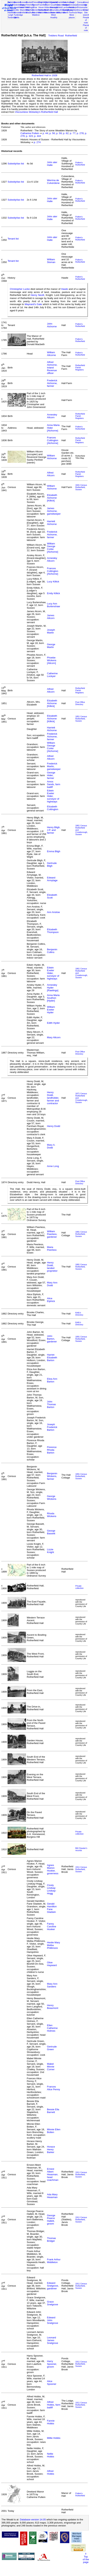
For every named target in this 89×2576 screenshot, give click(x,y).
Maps (79, 12)
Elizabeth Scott (52, 896)
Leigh (10, 15)
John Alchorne (52, 325)
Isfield (59, 7)
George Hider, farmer (51, 775)
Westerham (49, 12)
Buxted (29, 2)
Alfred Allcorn (51, 474)
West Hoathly (53, 16)
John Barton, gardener (52, 1339)
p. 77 (72, 133)
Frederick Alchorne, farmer (52, 383)
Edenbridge (19, 5)
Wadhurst (30, 12)
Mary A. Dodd (51, 1146)
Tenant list (13, 238)
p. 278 (80, 133)
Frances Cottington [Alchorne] (52, 440)
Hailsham (73, 7)
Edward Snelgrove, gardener (53, 2286)
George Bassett (51, 1532)
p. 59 (59, 133)
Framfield (42, 5)
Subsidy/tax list (16, 163)
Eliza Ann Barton (52, 1380)
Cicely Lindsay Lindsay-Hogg (51, 1889)
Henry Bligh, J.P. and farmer (53, 830)
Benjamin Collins (52, 951)
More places (72, 16)
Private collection (79, 1587)
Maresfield (24, 10)
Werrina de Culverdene (53, 181)
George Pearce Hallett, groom (51, 2219)
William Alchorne (52, 457)
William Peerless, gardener (52, 1234)
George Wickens (51, 1497)
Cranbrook (61, 2)
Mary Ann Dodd (52, 1284)
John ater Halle (52, 163)
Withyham (60, 12)
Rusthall (48, 10)
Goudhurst (55, 5)
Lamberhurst (68, 7)
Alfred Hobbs (50, 2472)
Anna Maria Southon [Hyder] (53, 998)
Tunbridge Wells (18, 16)
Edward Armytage (52, 879)
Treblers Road (56, 35)
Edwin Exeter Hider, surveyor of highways (53, 796)
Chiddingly (43, 2)
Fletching (30, 5)
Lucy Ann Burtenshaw (53, 605)
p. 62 (66, 133)
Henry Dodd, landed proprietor (52, 1266)
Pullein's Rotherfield (80, 163)
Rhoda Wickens (51, 1515)
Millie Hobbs (53, 2438)
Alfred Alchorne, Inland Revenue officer (52, 367)
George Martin (51, 645)
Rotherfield (43, 10)
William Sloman (51, 261)
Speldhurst (67, 10)
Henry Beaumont (52, 2006)
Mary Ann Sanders (52, 1985)
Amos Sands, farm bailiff (53, 784)
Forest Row (35, 6)
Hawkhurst (18, 7)
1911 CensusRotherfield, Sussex (81, 1869)
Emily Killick (53, 593)
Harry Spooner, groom (52, 2364)
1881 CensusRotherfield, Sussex (81, 1234)
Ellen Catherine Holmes (52, 2028)
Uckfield (23, 12)
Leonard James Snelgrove (52, 2340)
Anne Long (53, 1166)
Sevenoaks (55, 12)
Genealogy (82, 5)
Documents (82, 10)
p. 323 (29, 136)
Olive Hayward (52, 1964)
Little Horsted (17, 11)
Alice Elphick (51, 1300)
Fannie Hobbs (51, 2422)
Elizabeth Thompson (53, 931)
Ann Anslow (53, 912)
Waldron (36, 15)
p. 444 (37, 136)
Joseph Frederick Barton (52, 1427)
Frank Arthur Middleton (53, 2261)
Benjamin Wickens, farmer (52, 1476)
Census (80, 2)
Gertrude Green (52, 2048)
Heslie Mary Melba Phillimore (53, 1945)
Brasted (17, 2)
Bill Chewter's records (81, 1849)
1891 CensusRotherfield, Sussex (81, 1339)
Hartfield (11, 12)
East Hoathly (11, 8)
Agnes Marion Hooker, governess (52, 1869)
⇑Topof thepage (86, 2558)
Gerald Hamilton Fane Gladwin (52, 1907)
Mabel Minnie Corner (51, 2066)
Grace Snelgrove (52, 2303)
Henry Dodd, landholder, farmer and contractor (53, 1098)
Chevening (37, 2)
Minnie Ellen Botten (53, 2131)
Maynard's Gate (33, 304)
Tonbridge (12, 17)
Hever (41, 7)
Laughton (73, 10)
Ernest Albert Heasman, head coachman (52, 2174)
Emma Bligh (53, 851)
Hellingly (30, 7)
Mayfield (30, 10)
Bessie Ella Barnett (53, 2111)
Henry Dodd (53, 1126)
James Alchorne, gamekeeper (54, 511)
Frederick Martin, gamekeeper (54, 766)
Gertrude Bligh (52, 864)
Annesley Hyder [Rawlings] (52, 987)
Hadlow (66, 5)
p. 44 (45, 133)
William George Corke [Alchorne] (52, 547)
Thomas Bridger (51, 2239)
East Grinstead (73, 3)
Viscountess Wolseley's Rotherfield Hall (36, 112)
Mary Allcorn (53, 1037)
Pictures (80, 7)
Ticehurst (73, 12)
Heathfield (24, 7)
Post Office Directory (80, 703)
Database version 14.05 (33, 2519)
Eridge (23, 5)
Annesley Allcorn (52, 416)
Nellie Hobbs (50, 2455)
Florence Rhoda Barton (52, 1450)
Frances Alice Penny (53, 2088)
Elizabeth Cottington (52, 808)
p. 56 (52, 133)
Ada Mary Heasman (52, 2196)
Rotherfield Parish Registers (80, 367)
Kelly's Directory (79, 1314)
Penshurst (36, 12)
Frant (47, 5)
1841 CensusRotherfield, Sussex (81, 487)
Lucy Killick (53, 581)
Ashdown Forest (12, 3)
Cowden (54, 2)
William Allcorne (51, 353)
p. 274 (37, 142)
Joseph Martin (51, 631)
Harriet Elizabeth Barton (52, 1357)
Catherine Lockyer (52, 675)
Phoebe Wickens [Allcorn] (51, 660)
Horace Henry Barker (51, 2149)
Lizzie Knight (50, 1551)
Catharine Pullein (29, 133)
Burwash (24, 2)
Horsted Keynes (53, 8)
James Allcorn (51, 616)
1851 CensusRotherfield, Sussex (81, 718)
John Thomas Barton (51, 1404)
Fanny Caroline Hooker (51, 1926)
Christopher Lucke (20, 289)
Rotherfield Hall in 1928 (45, 74)
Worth (65, 12)
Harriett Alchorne (52, 522)
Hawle (64, 289)
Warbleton (42, 12)
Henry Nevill (37, 295)
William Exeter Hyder (51, 1010)
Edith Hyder (53, 1023)
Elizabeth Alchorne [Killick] (52, 498)
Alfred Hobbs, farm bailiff (53, 2405)
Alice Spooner (51, 2382)
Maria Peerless (52, 1248)
